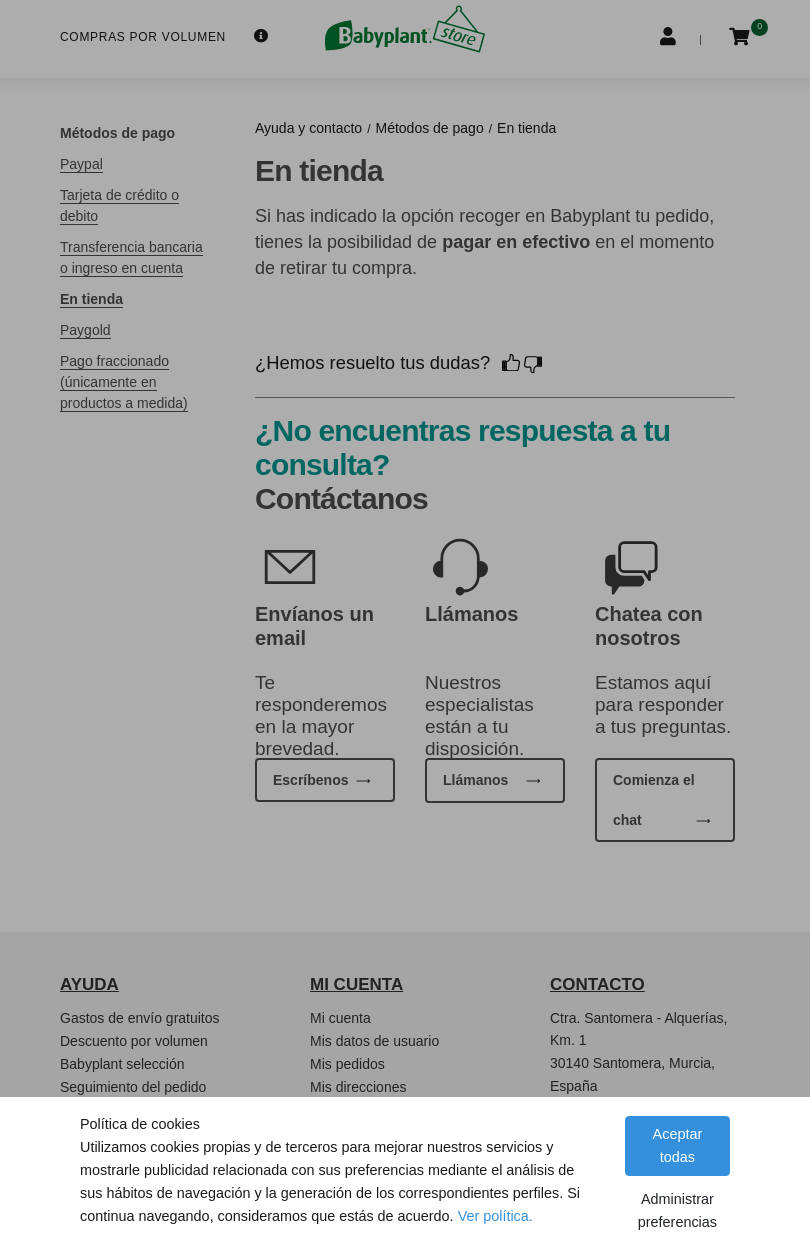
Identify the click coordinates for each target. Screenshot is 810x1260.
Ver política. (495, 1216)
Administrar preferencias (677, 1210)
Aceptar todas (678, 1145)
